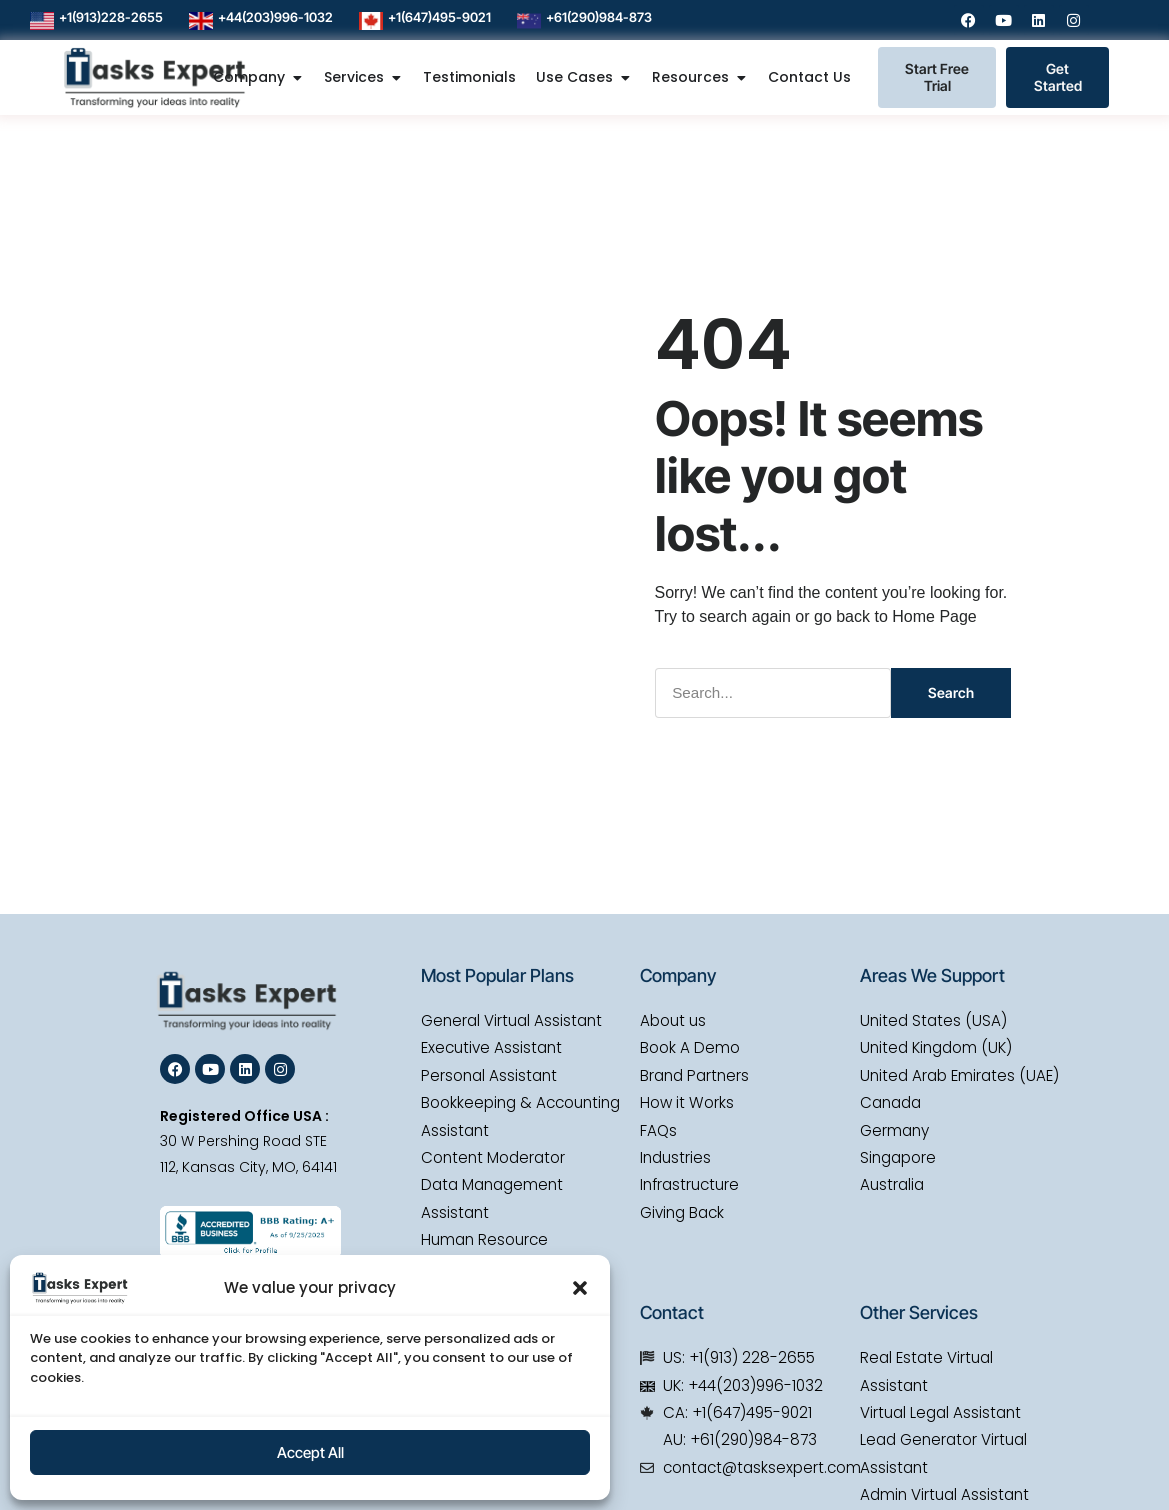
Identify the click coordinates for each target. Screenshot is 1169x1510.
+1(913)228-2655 (111, 17)
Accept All (310, 1452)
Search (951, 691)
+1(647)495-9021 (439, 17)
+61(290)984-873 (599, 17)
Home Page (934, 615)
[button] (580, 1288)
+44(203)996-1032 (275, 17)
